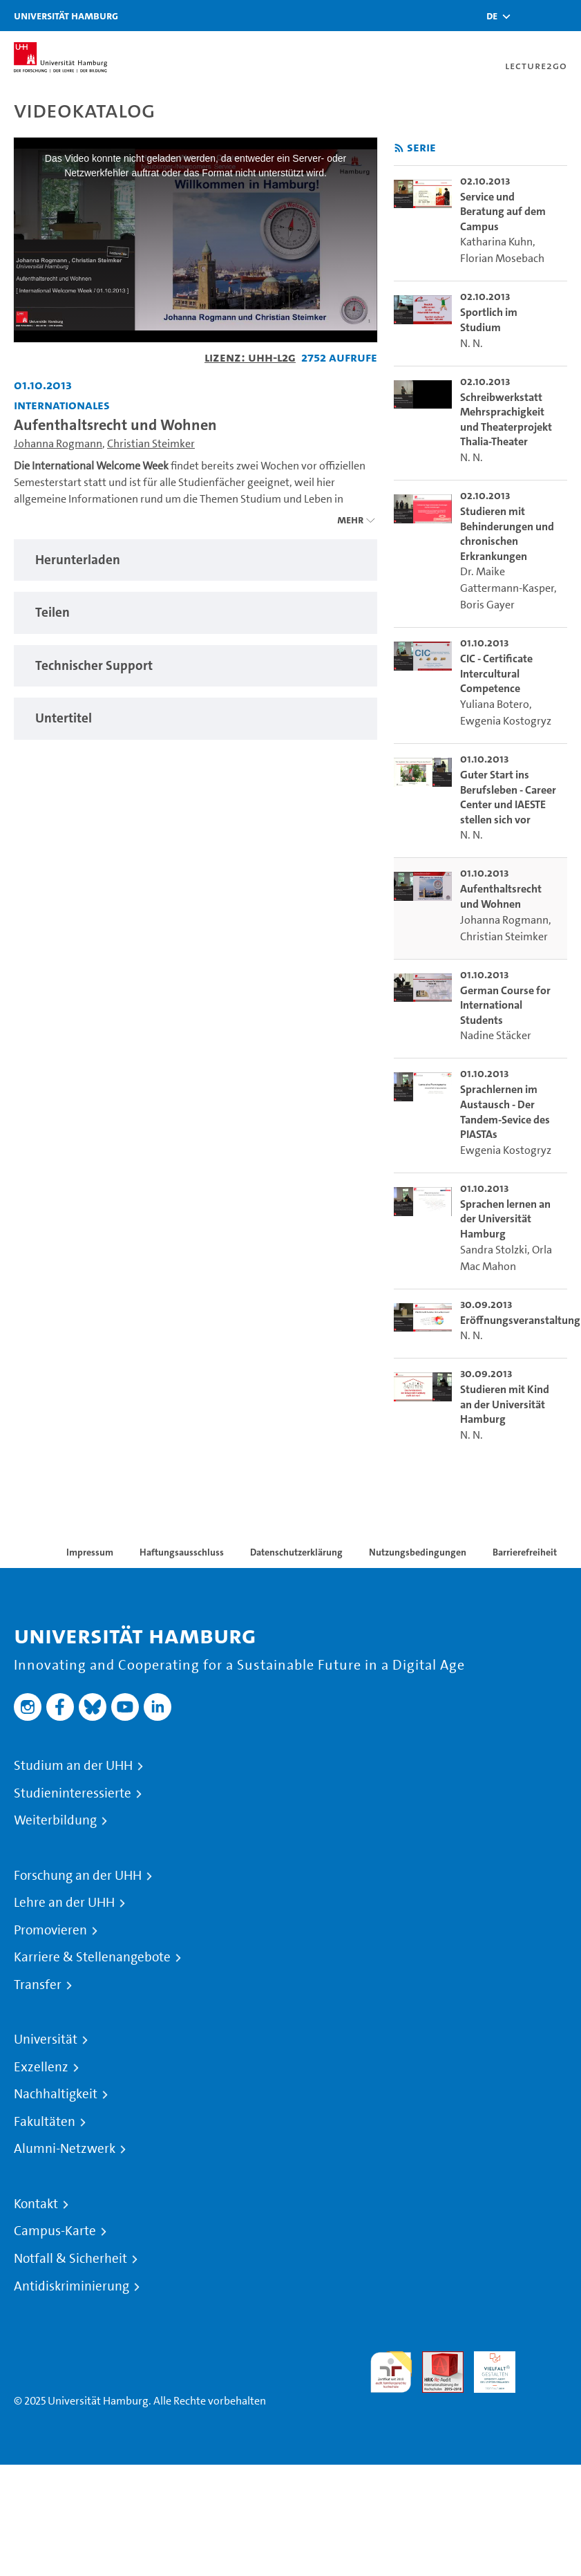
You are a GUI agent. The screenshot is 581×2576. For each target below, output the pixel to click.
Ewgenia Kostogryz (505, 720)
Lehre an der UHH (64, 1903)
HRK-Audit (487, 2367)
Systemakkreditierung (546, 2359)
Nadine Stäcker (495, 1035)
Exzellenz (41, 2067)
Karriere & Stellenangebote (92, 1957)
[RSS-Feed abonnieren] (399, 148)
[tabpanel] (195, 560)
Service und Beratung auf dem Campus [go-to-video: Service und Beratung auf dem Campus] (503, 211)
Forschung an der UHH (78, 1876)
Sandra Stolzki (493, 1249)
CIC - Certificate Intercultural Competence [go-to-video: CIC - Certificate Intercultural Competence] (496, 673)
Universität (45, 2039)
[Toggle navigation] (563, 15)
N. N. (471, 343)
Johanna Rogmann (58, 443)
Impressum (89, 1552)
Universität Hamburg (66, 15)
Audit (435, 2359)
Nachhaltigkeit (55, 2094)
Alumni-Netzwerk (64, 2149)
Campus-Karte (55, 2231)
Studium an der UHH (73, 1766)
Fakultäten (44, 2122)
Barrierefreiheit (525, 1552)
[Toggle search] (529, 15)
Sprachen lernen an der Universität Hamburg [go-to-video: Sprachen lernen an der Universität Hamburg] (505, 1219)
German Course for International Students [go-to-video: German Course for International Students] (505, 1005)
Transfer (37, 1985)
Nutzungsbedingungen (417, 1552)
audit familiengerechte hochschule (391, 2372)
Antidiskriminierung (71, 2286)
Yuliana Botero (494, 704)
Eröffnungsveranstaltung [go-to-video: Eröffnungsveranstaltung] (520, 1320)
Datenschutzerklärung (296, 1552)
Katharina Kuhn (496, 241)
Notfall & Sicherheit (70, 2259)
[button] (491, 16)
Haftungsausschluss (182, 1552)
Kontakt (36, 2204)
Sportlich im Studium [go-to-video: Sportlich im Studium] (488, 320)
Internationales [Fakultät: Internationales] (62, 404)
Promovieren (50, 1930)
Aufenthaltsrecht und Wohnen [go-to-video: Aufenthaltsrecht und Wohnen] (501, 896)
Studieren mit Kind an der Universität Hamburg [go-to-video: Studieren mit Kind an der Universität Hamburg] (504, 1404)
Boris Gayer (487, 604)
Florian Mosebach (502, 258)
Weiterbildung (55, 1820)
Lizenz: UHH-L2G (250, 357)
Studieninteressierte (72, 1793)
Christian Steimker (151, 443)
